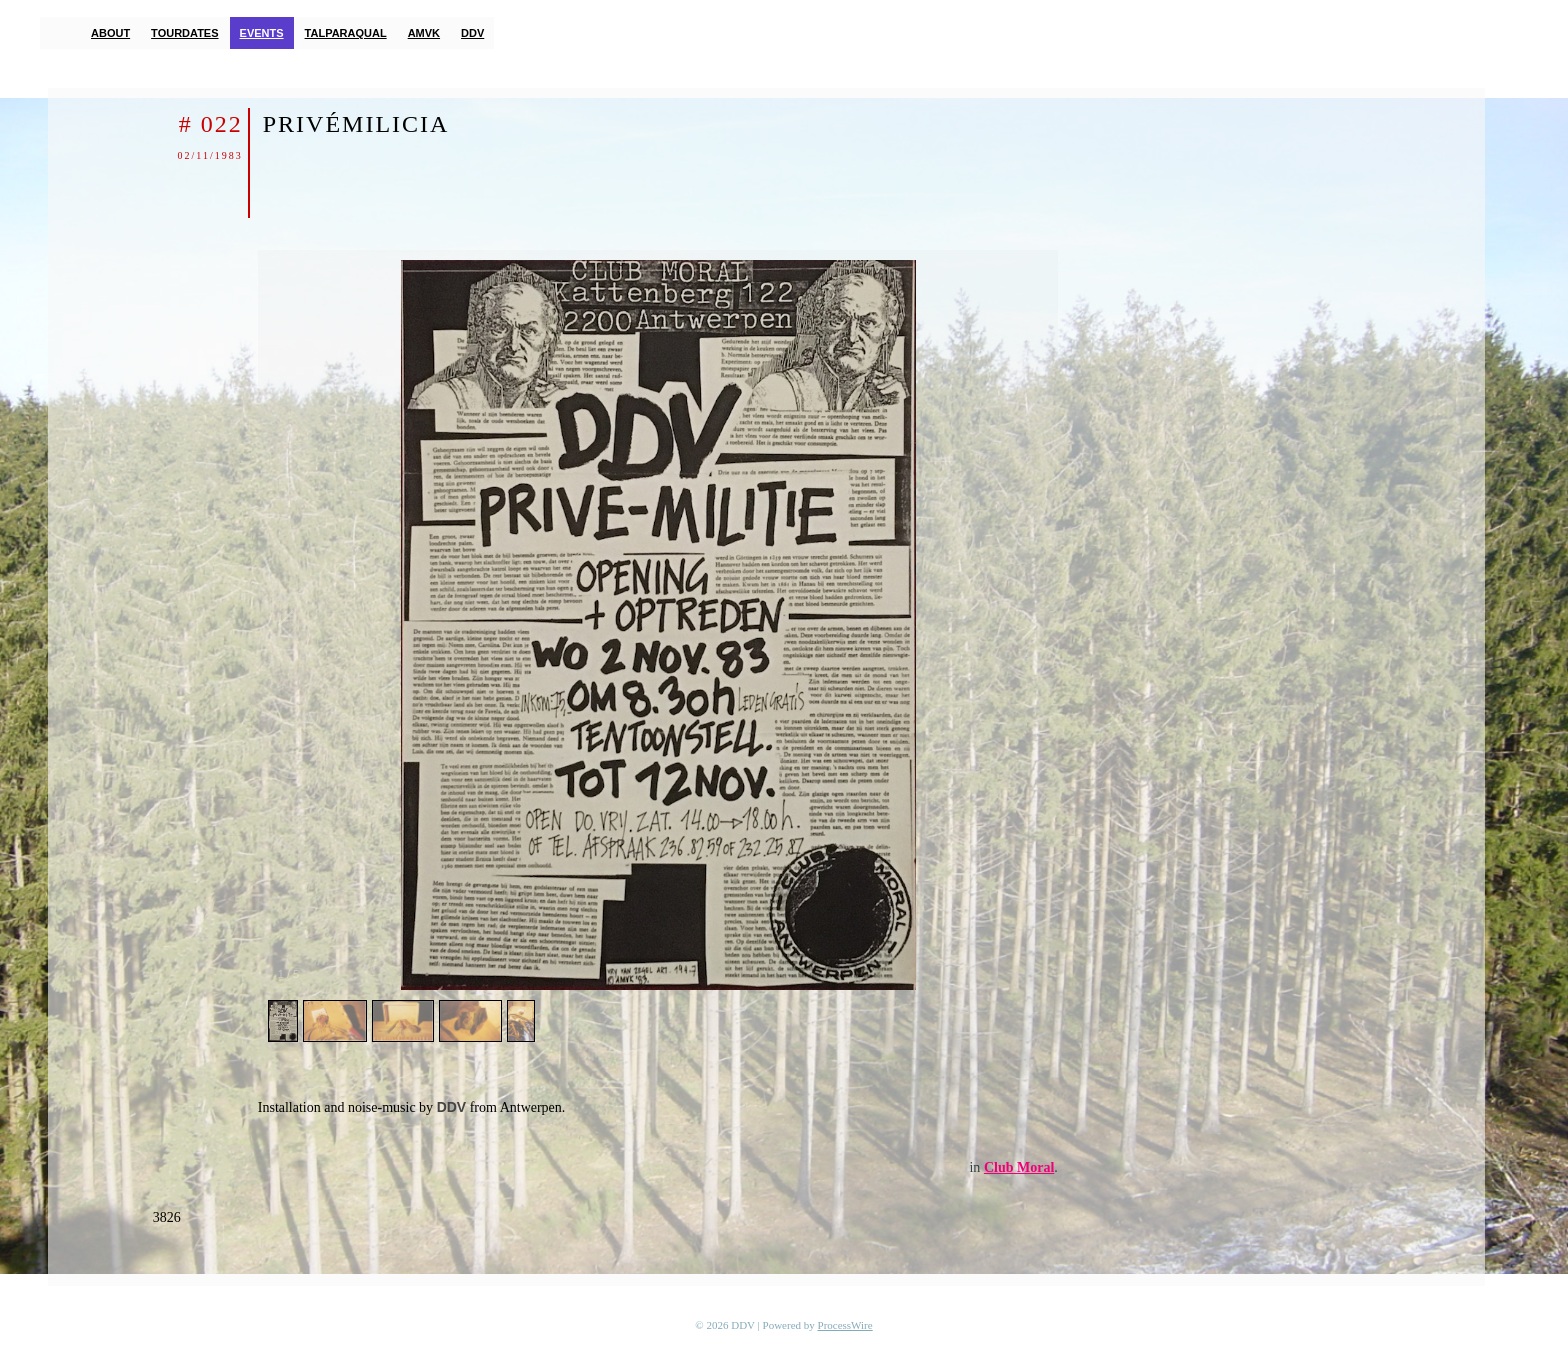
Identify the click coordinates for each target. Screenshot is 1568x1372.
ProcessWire (845, 1325)
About (110, 33)
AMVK (424, 33)
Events (262, 33)
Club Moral (1019, 1167)
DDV (472, 33)
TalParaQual (346, 33)
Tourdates (184, 33)
